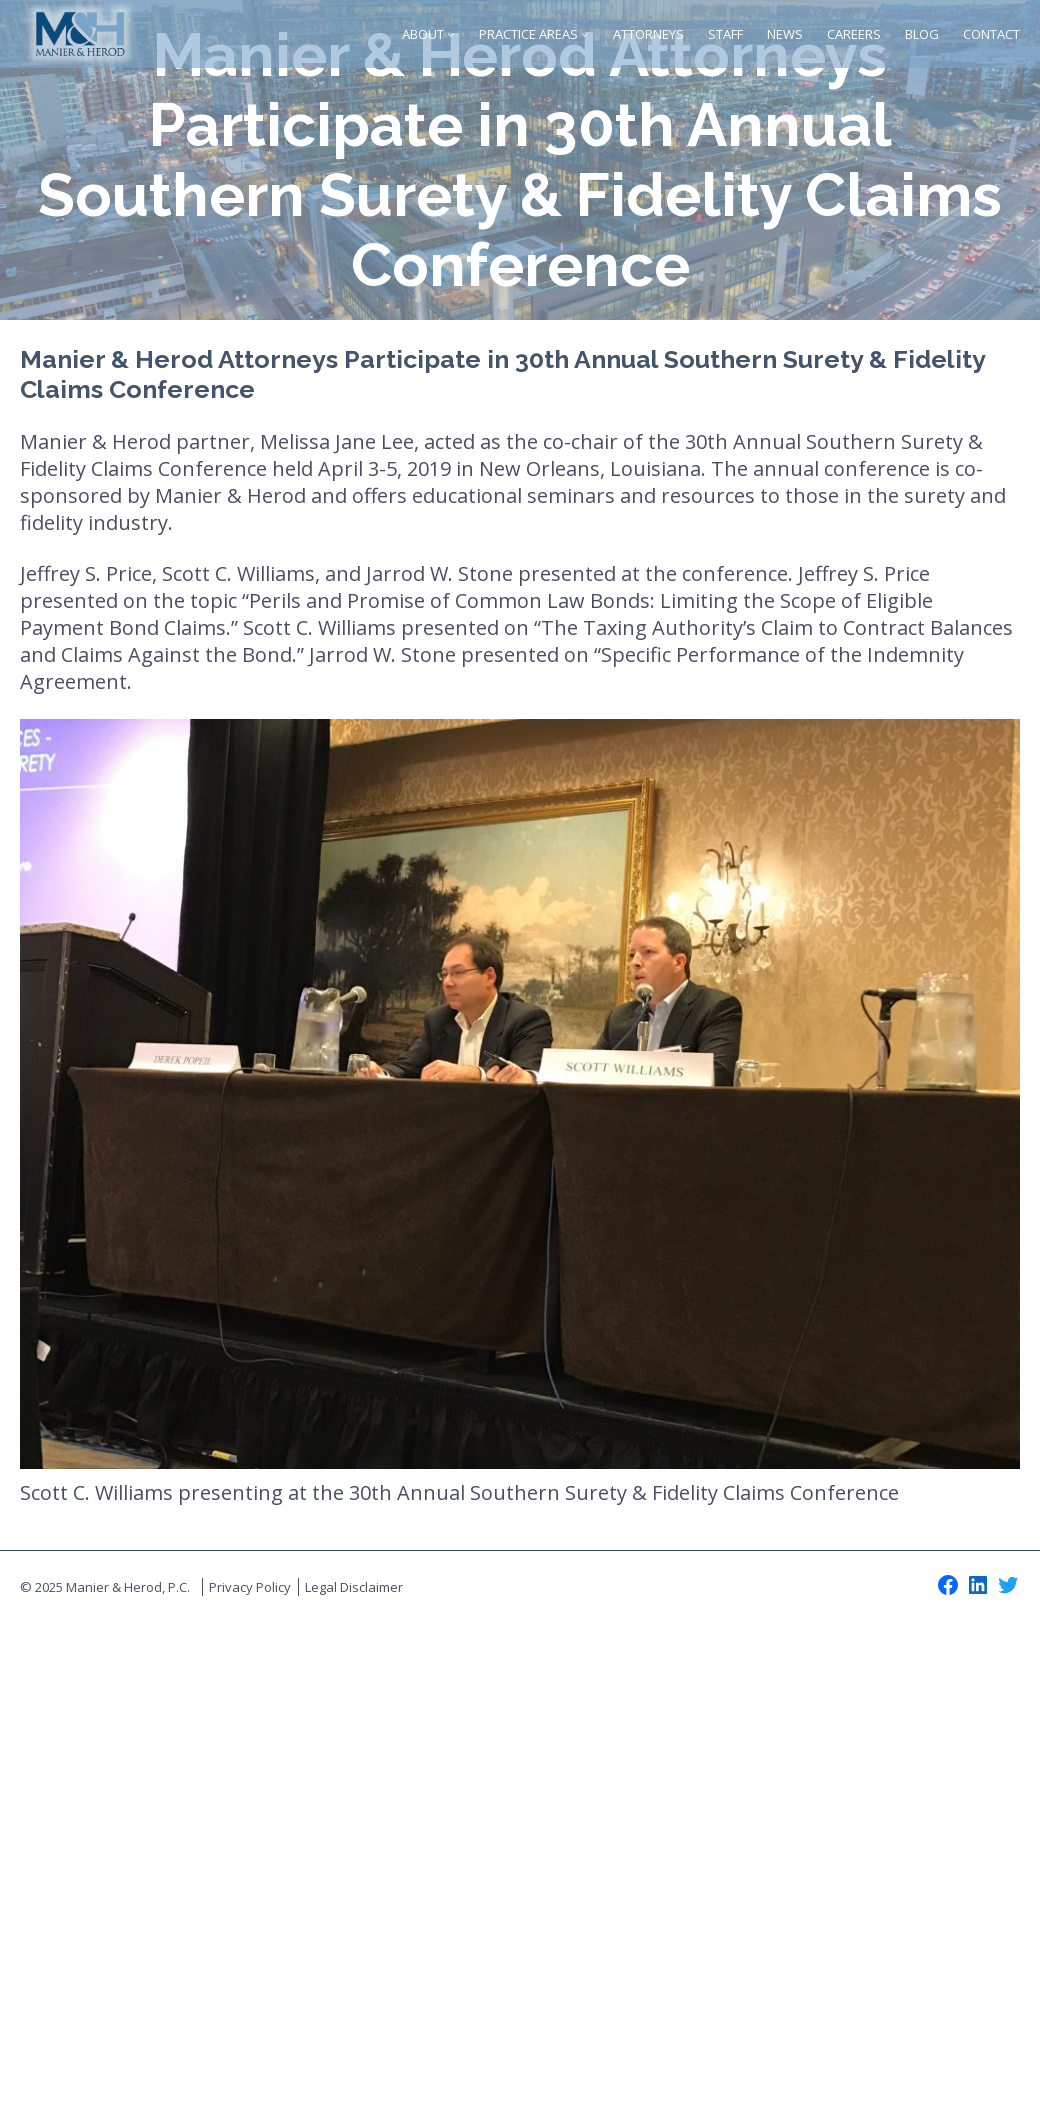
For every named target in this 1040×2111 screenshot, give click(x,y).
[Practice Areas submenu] (585, 34)
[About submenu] (451, 34)
